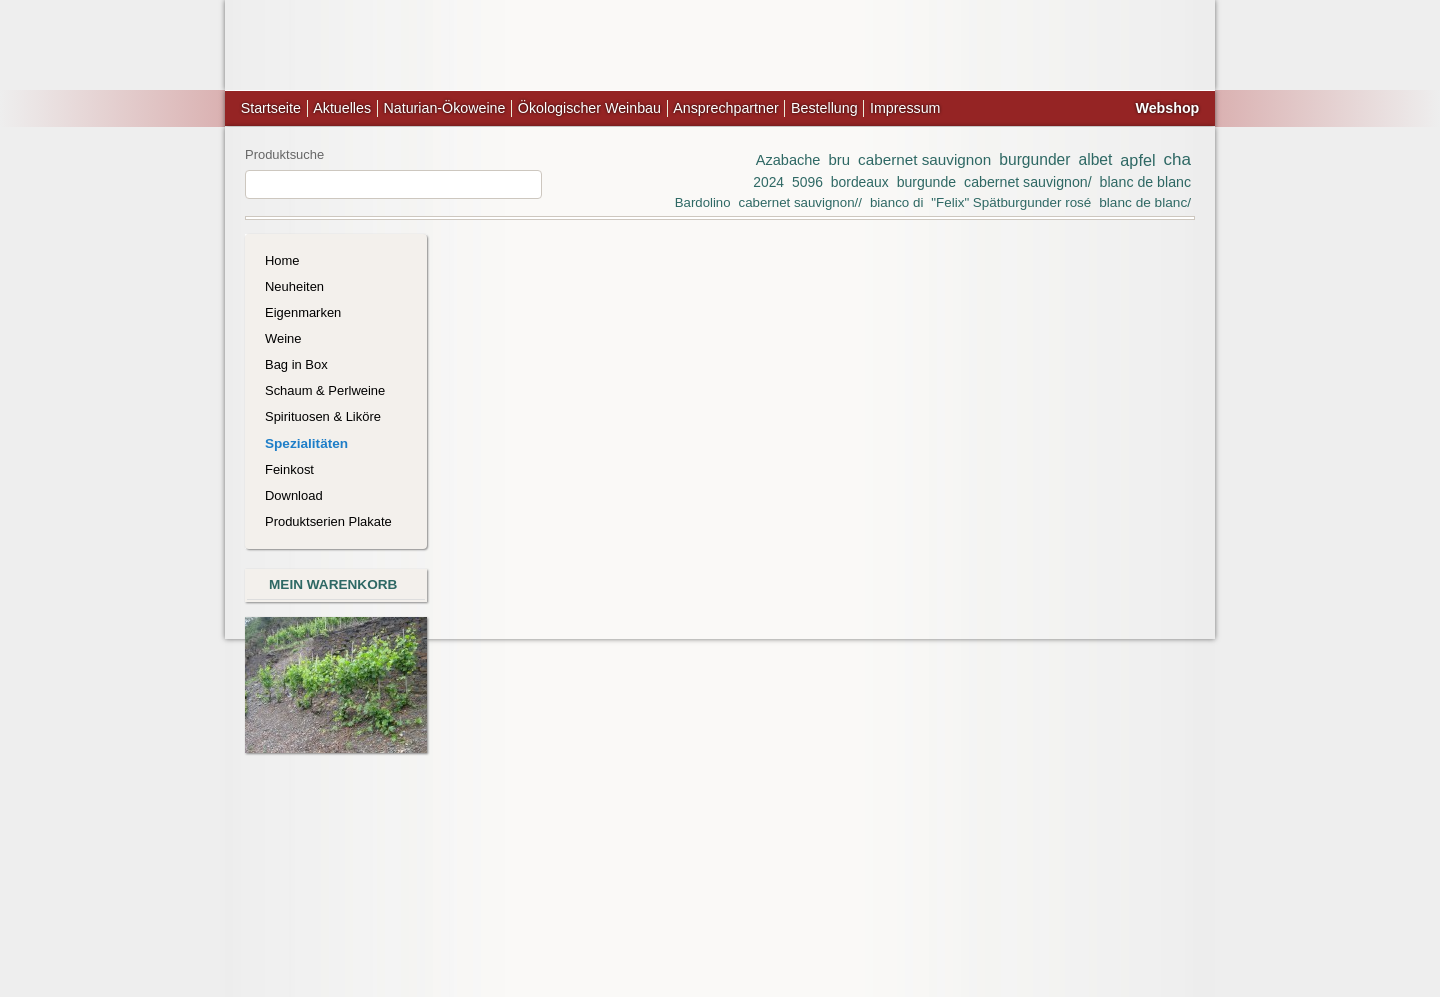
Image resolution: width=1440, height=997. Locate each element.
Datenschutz (773, 872)
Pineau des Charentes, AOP (717, 518)
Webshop (1167, 108)
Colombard (509, 291)
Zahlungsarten (679, 872)
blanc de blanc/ (1145, 202)
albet (1095, 159)
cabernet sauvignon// (799, 202)
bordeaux (860, 182)
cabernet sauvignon (924, 159)
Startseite (271, 108)
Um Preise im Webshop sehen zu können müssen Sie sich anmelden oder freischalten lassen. (926, 672)
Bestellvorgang (867, 872)
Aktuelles (342, 108)
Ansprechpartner (725, 108)
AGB (539, 872)
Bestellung (824, 108)
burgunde (926, 182)
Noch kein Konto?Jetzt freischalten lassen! (1106, 434)
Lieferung (596, 872)
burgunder (1034, 159)
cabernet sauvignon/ (1028, 182)
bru (839, 159)
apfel (1137, 160)
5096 (807, 182)
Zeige (879, 461)
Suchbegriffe (720, 892)
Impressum (905, 108)
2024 (768, 182)
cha (1178, 159)
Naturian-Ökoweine (444, 108)
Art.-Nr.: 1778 (522, 725)
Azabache (788, 160)
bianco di (896, 202)
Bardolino (703, 202)
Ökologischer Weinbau (589, 108)
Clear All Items (720, 375)
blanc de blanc (1145, 182)
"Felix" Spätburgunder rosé (1011, 202)
